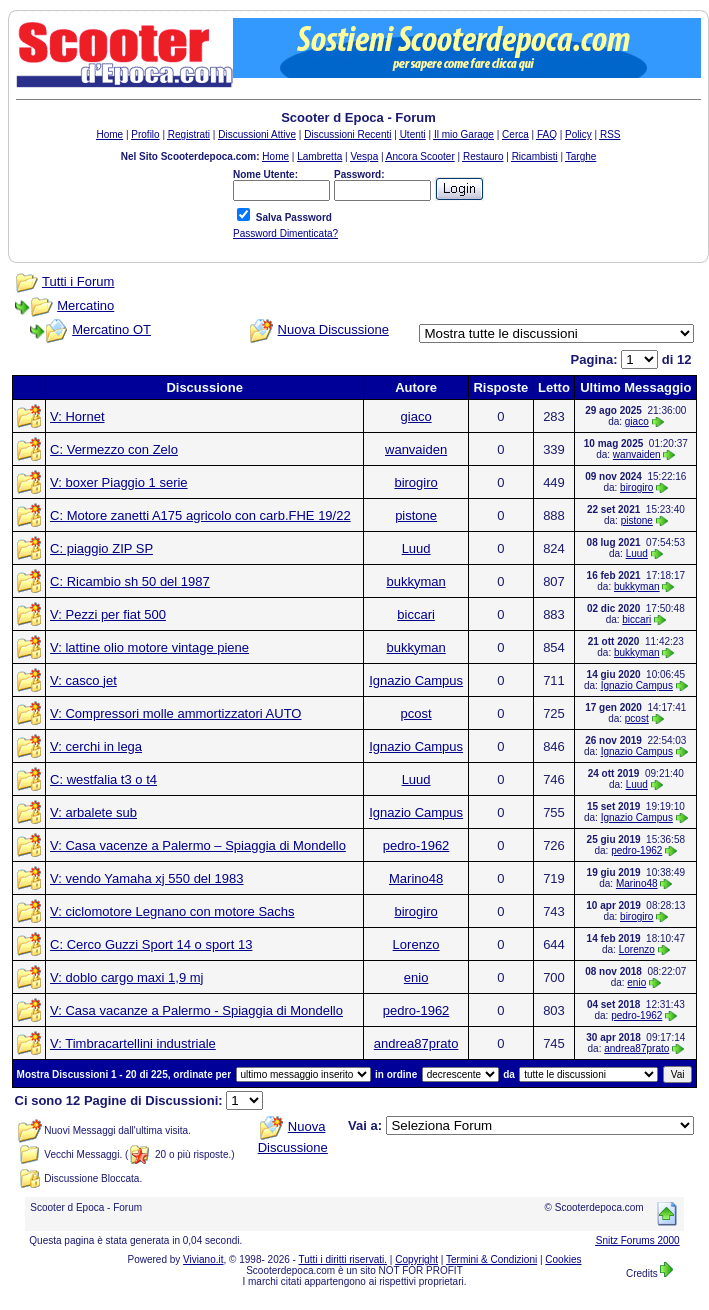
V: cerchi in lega (96, 746)
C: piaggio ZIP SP (101, 548)
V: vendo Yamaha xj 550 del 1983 (146, 878)
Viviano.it (203, 1259)
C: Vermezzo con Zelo (114, 449)
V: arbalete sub (93, 812)
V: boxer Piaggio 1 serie (119, 482)
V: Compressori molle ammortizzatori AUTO (175, 713)
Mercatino (85, 305)
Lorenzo (416, 944)
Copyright (416, 1259)
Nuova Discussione (333, 329)
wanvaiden (416, 449)
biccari (416, 614)
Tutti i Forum (78, 281)
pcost (416, 713)
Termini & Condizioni (491, 1259)
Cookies (563, 1259)
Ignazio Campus (416, 680)
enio (416, 977)
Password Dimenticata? (285, 233)
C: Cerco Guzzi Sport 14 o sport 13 (151, 944)
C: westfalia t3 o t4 (103, 779)
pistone (416, 515)
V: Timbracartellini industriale (133, 1043)
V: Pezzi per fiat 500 (108, 614)
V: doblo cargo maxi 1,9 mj (126, 977)
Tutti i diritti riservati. (343, 1259)
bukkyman (415, 581)
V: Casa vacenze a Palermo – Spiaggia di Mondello (198, 845)
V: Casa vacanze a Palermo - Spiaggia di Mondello (196, 1010)
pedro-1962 (416, 845)
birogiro (415, 482)
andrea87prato (416, 1043)
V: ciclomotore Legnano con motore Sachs (172, 911)
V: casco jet (83, 680)
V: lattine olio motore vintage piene (149, 647)
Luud (416, 548)
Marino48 (416, 878)
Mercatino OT (111, 329)
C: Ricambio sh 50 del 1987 (130, 581)
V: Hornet (77, 416)
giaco (416, 416)
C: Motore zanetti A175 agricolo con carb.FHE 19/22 (200, 515)
